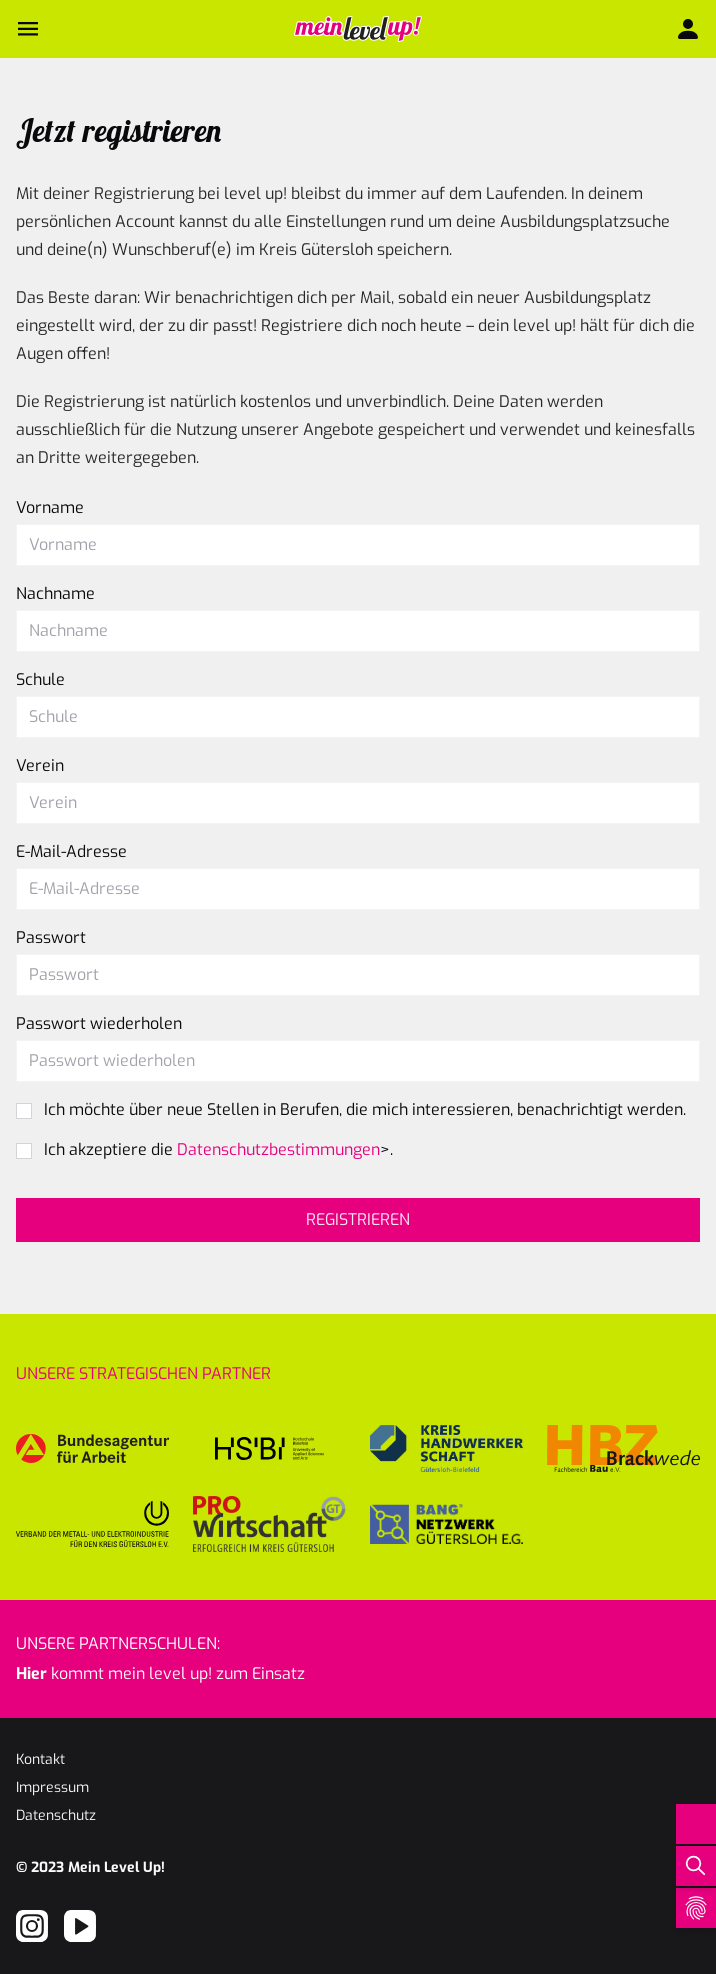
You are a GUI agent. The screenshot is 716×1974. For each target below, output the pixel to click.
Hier (31, 1673)
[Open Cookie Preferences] (696, 1908)
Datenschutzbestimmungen (278, 1149)
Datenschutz (56, 1815)
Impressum (52, 1787)
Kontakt (40, 1759)
